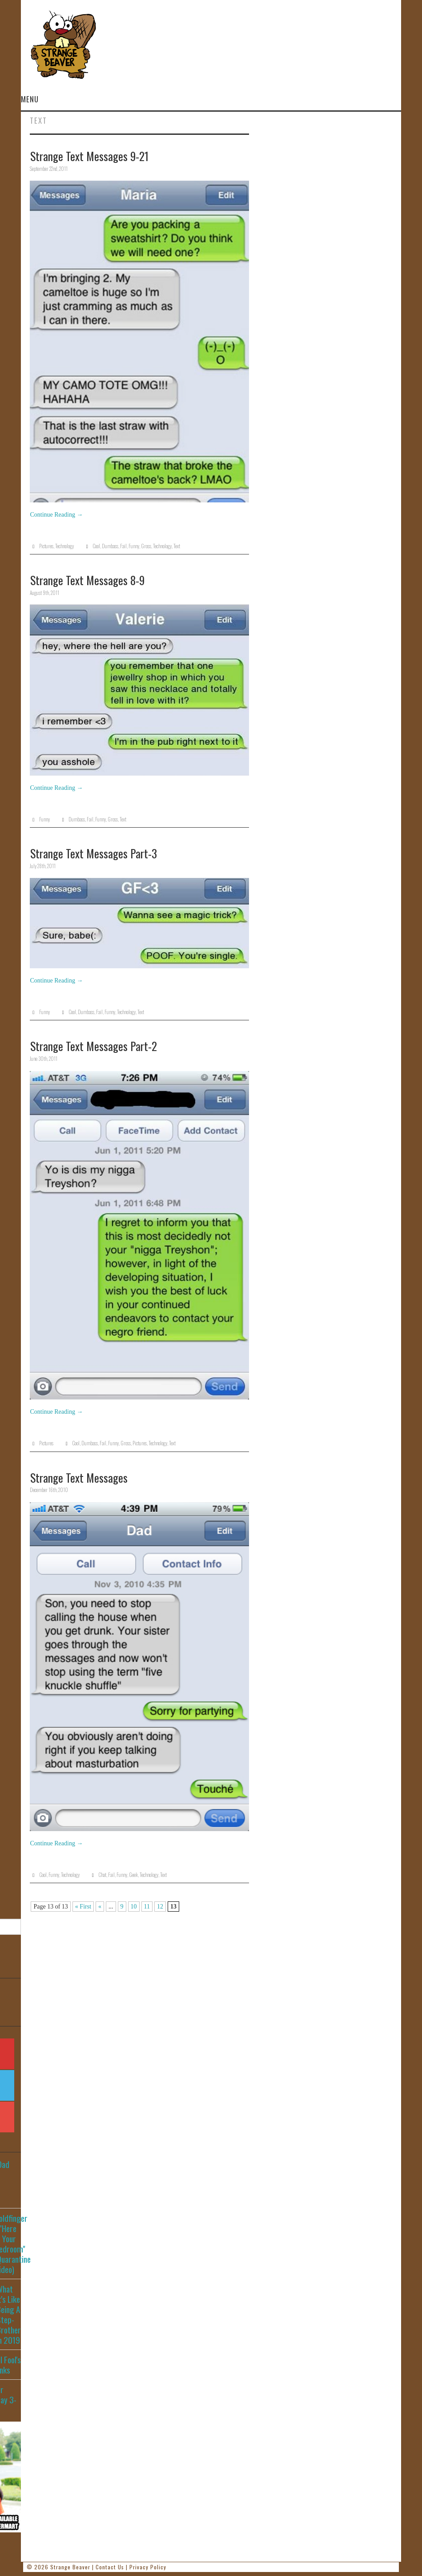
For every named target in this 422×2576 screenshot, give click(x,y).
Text (176, 546)
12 (160, 1906)
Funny (134, 546)
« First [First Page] (83, 1906)
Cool (96, 546)
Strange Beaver (70, 2567)
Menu (30, 99)
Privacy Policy (147, 2567)
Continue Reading (56, 514)
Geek (133, 1874)
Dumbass (110, 546)
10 (134, 1906)
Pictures (46, 546)
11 (147, 1906)
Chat (102, 1874)
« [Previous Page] (99, 1906)
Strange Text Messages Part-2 (93, 1045)
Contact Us (110, 2567)
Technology (64, 546)
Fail (123, 546)
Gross (146, 546)
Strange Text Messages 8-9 (87, 579)
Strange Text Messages (79, 1477)
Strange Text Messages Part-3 (93, 853)
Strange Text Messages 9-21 (89, 155)
